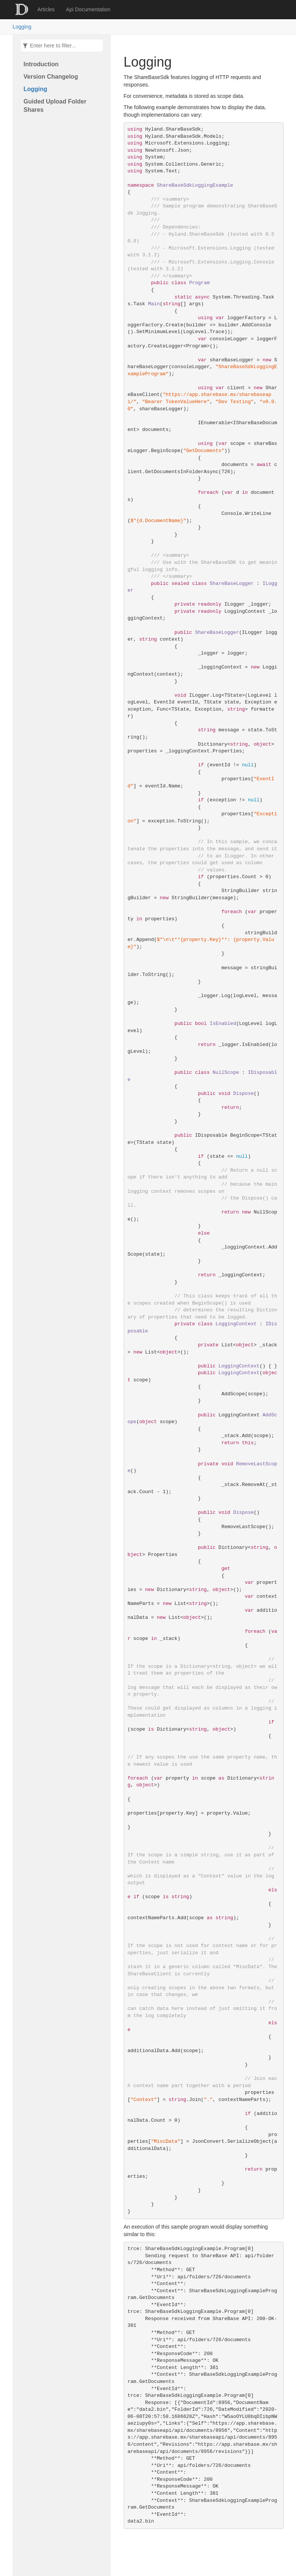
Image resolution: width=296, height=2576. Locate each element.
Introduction (41, 64)
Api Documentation (88, 9)
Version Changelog (51, 76)
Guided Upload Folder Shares (55, 105)
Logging (22, 27)
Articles (46, 9)
